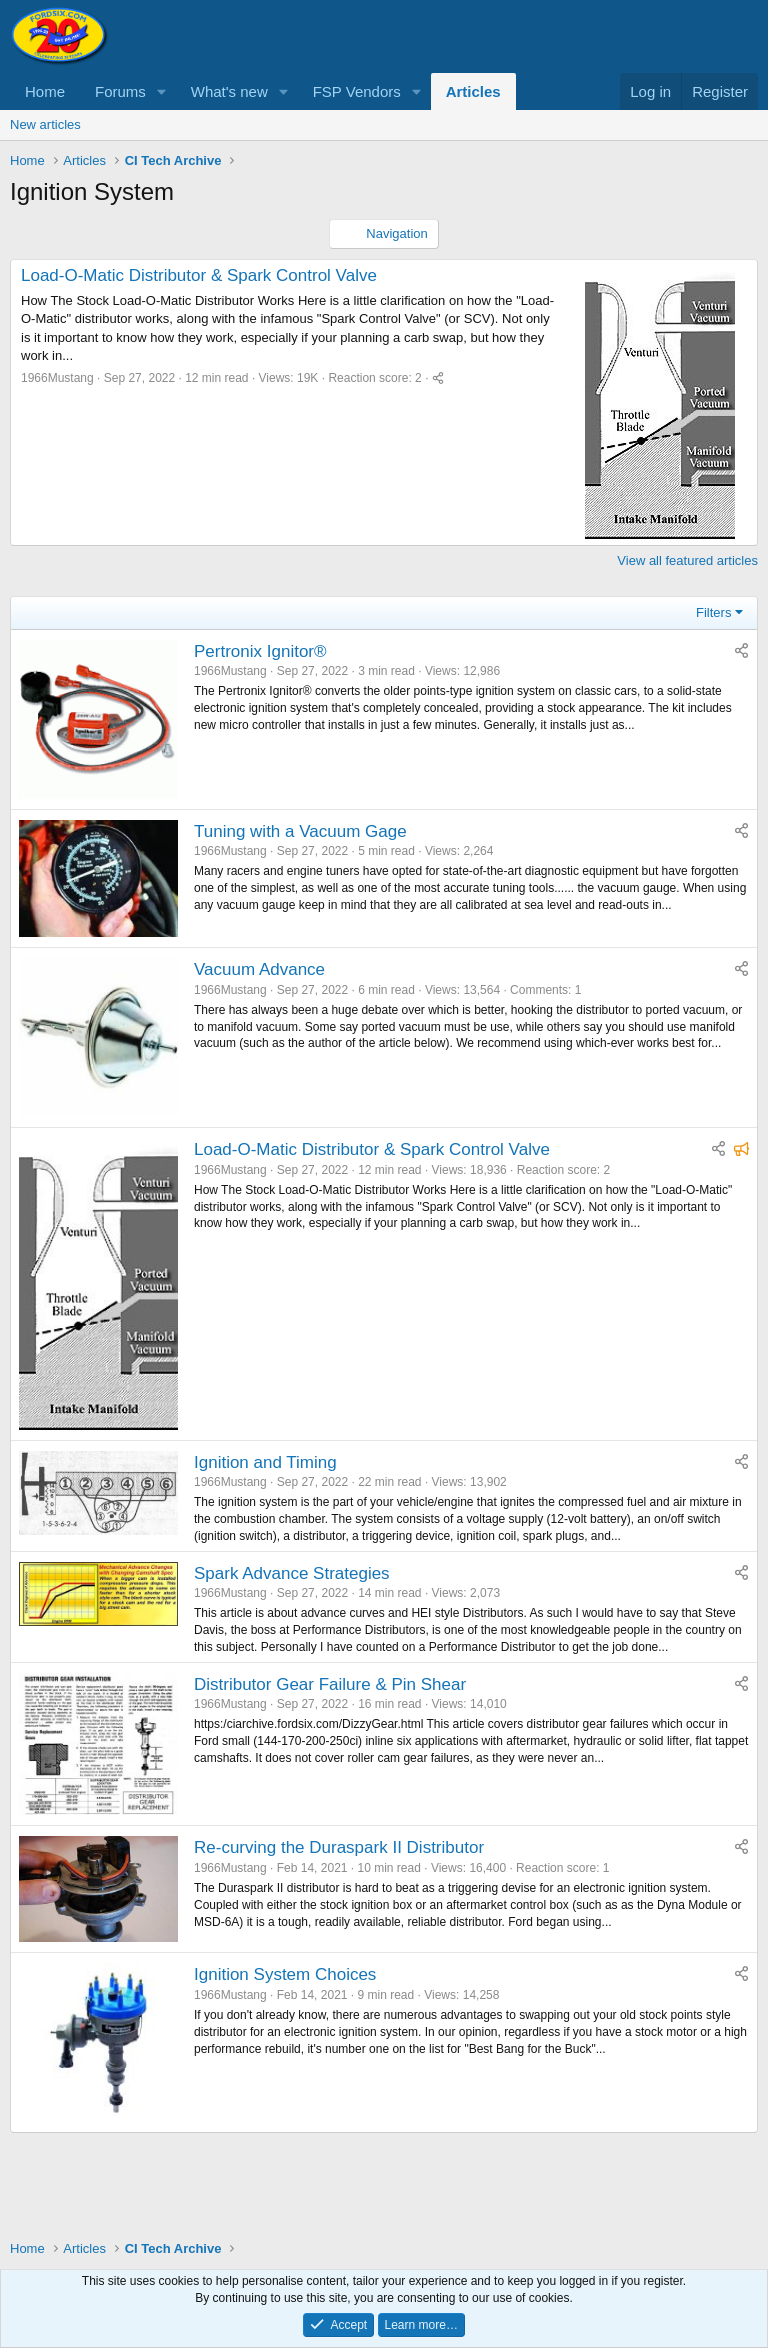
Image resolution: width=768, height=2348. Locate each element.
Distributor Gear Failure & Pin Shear (330, 1684)
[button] (162, 91)
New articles (45, 124)
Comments (539, 990)
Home (45, 91)
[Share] (438, 378)
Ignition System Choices (285, 1974)
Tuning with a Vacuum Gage (300, 831)
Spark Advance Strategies (292, 1573)
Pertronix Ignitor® (260, 651)
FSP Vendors (357, 91)
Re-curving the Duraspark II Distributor (339, 1847)
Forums (120, 91)
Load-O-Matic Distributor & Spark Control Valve (199, 275)
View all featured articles (687, 560)
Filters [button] (713, 612)
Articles (473, 91)
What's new (229, 91)
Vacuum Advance (259, 969)
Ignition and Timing (265, 1462)
